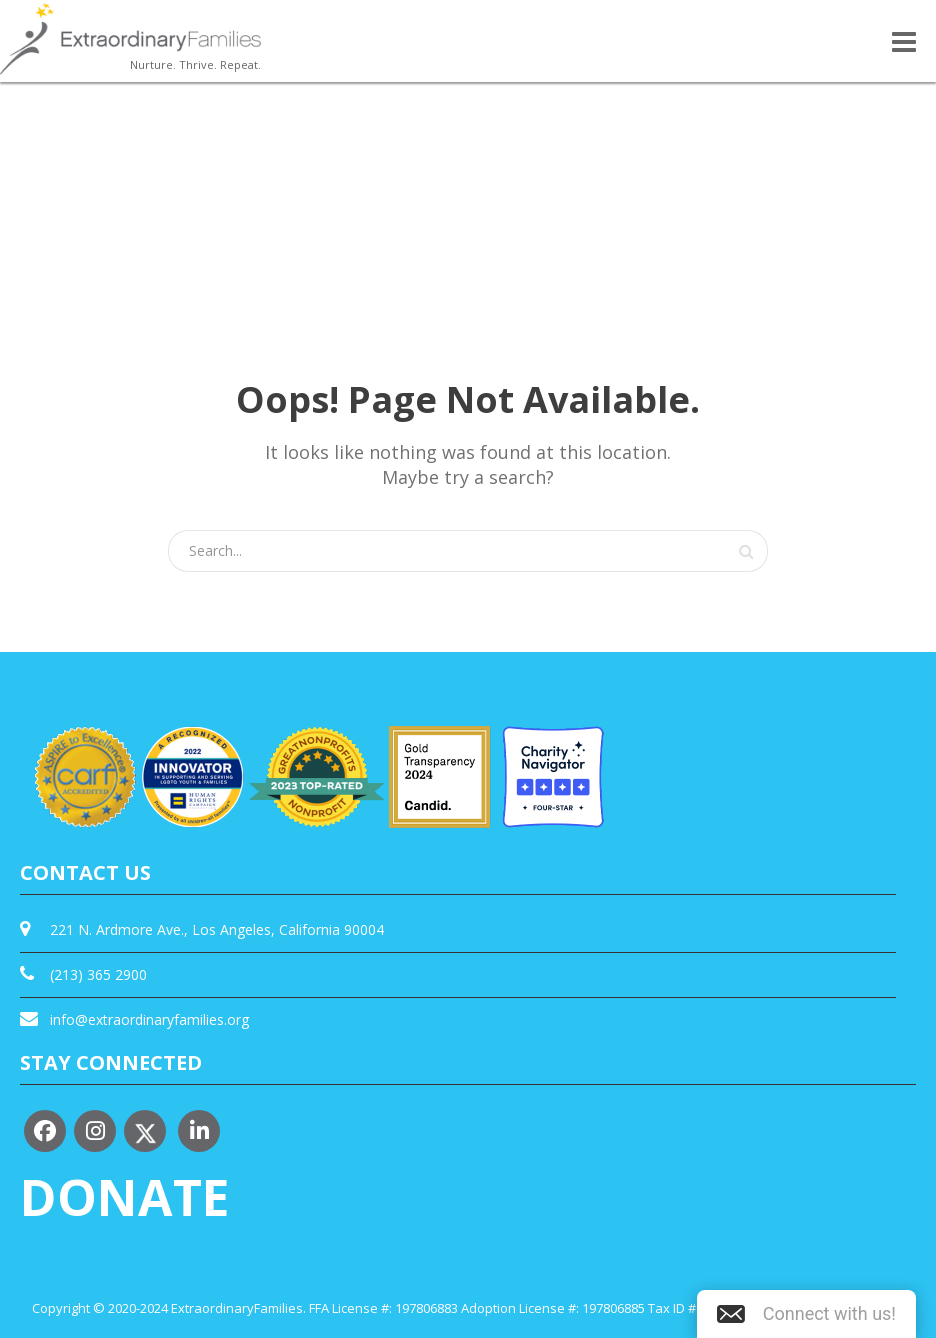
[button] (806, 1314)
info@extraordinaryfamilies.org (149, 1019)
